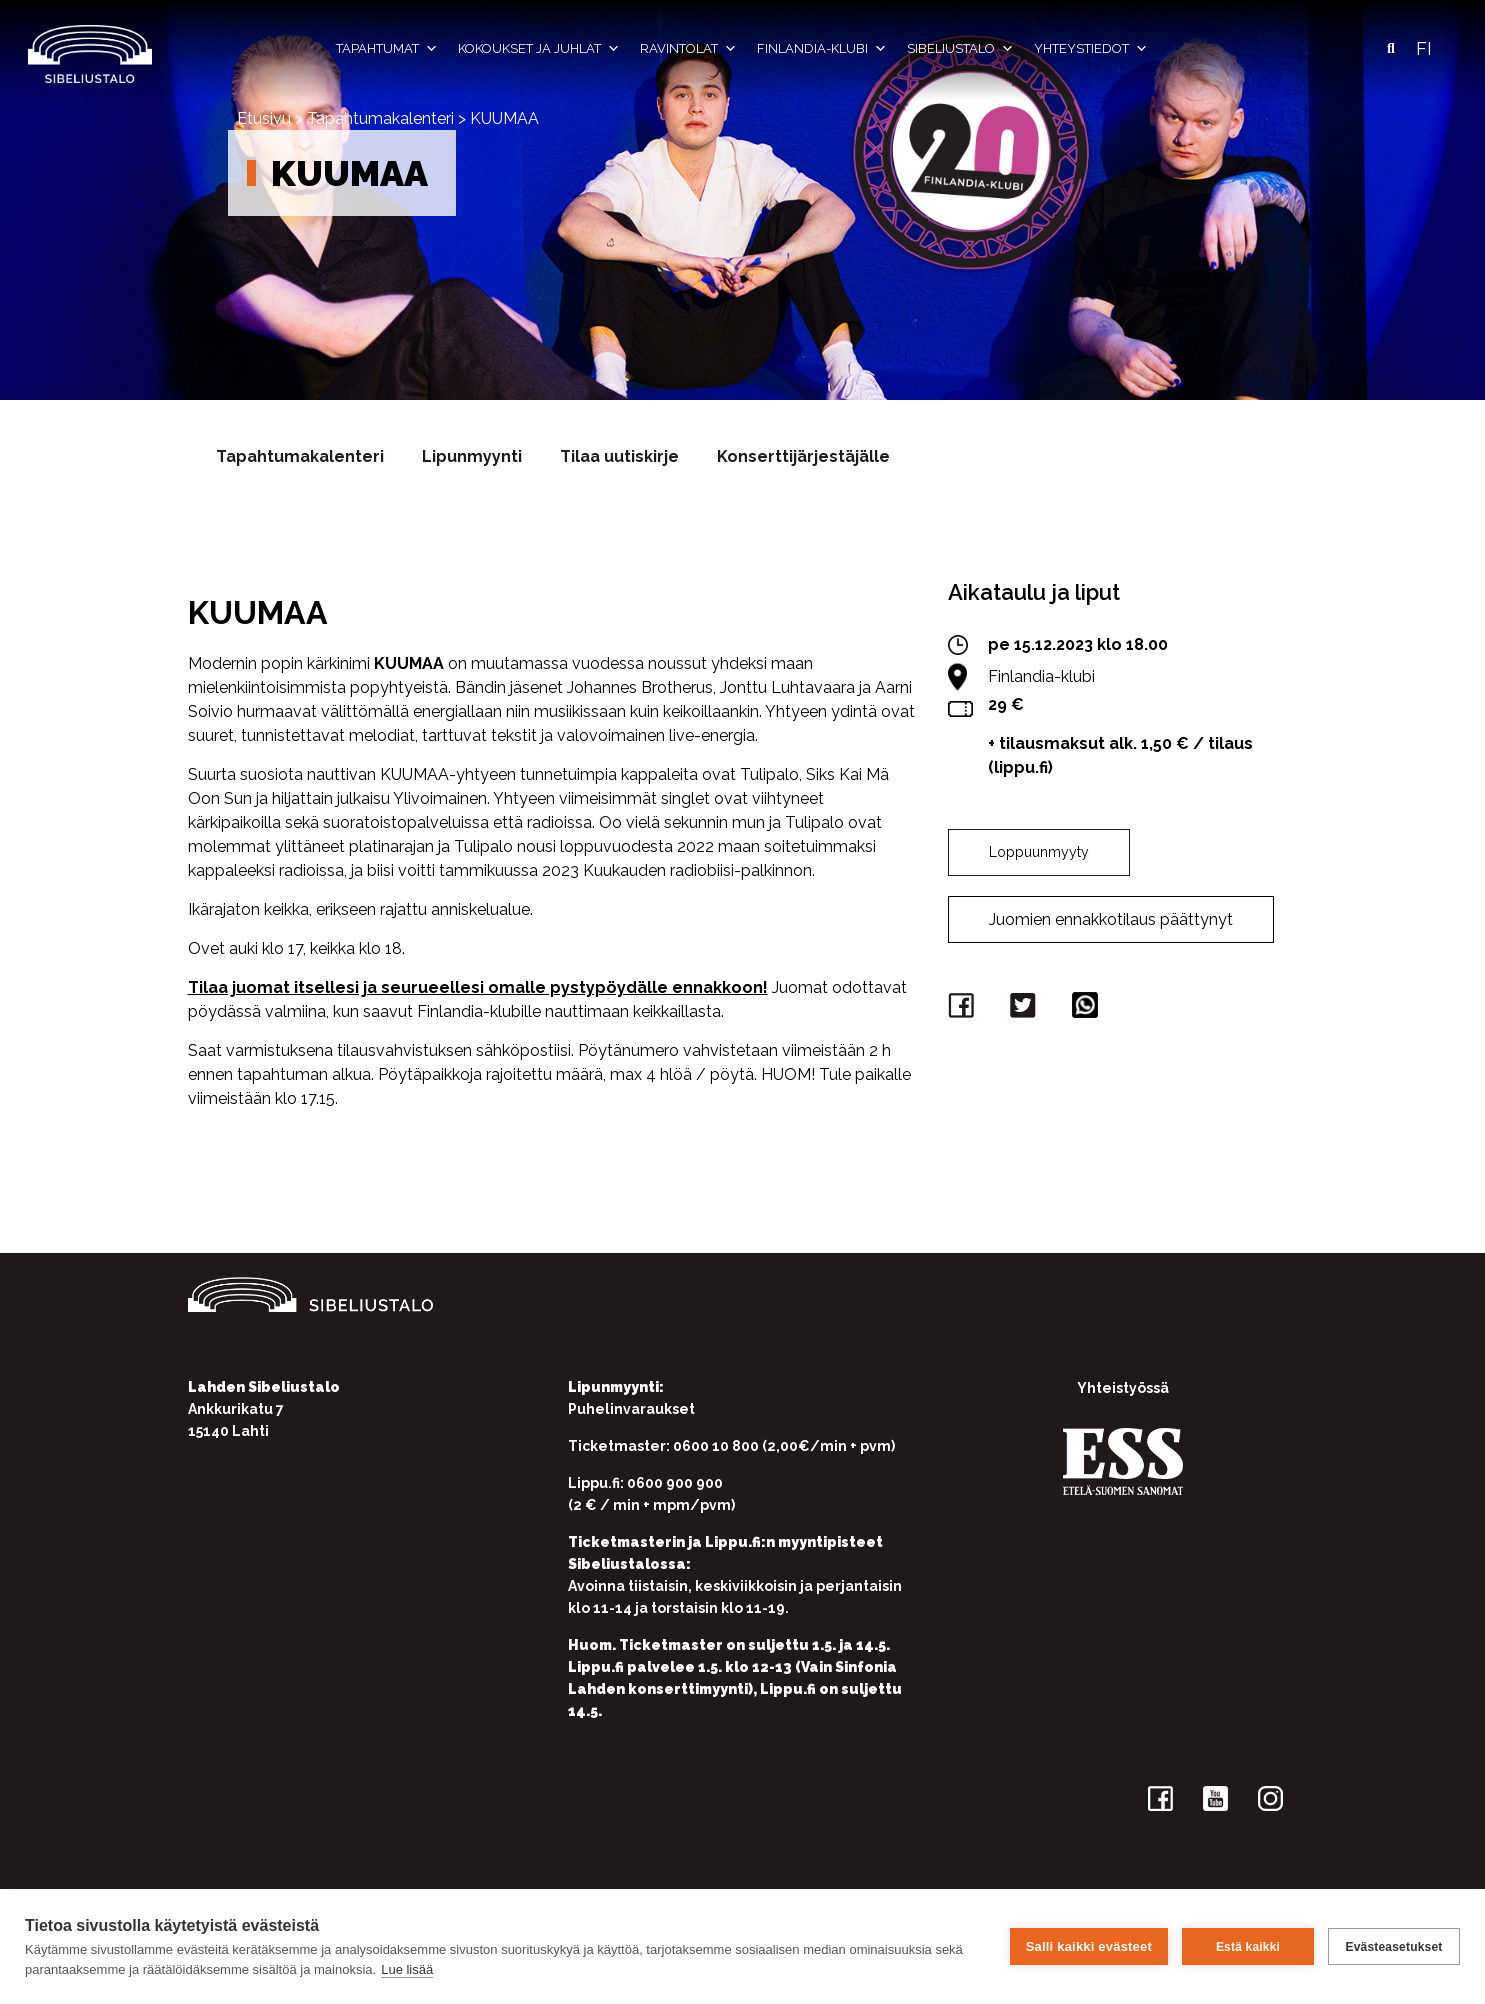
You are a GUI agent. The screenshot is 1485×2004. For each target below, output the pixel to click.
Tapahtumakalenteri (380, 118)
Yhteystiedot (1091, 49)
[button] (1391, 49)
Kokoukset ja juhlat (539, 49)
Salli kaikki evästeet (1089, 1946)
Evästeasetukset (1393, 1947)
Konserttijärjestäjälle (803, 456)
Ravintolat (688, 49)
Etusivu (264, 118)
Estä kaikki (1248, 1947)
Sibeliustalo (960, 49)
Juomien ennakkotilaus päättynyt (1111, 919)
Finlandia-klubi (822, 49)
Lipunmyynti (472, 456)
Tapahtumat (387, 49)
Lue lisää (407, 1969)
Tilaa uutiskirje (619, 456)
